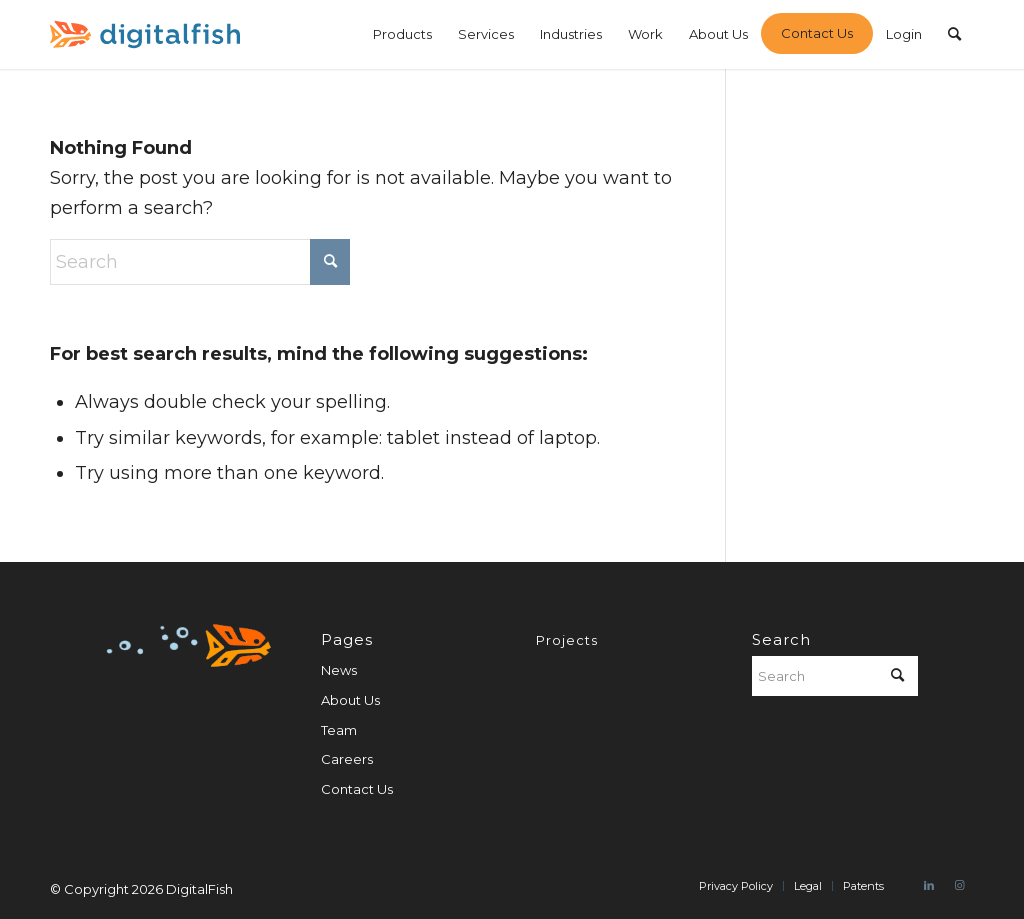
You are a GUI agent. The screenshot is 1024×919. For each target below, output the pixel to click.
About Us (350, 700)
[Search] (954, 34)
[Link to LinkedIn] (929, 885)
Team (339, 730)
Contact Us (357, 789)
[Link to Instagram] (959, 885)
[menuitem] (402, 34)
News (339, 670)
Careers (347, 759)
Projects (567, 640)
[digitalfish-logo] (145, 34)
